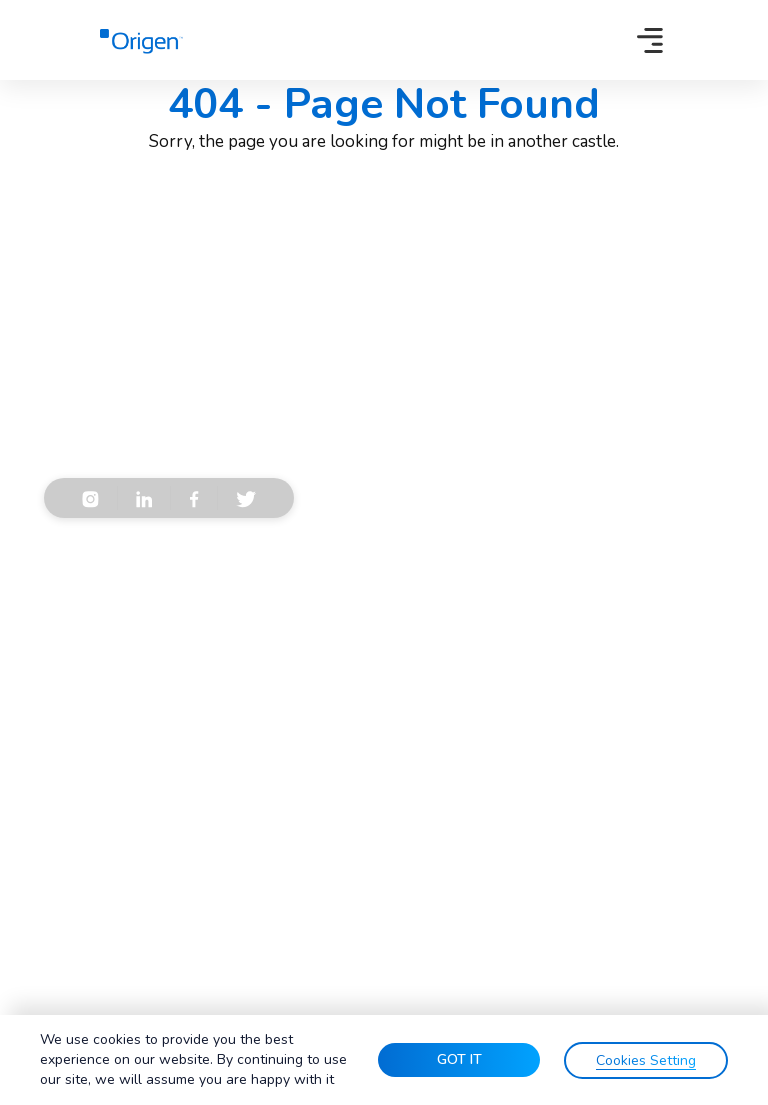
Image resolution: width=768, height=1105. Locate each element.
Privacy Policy (269, 603)
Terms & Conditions (138, 603)
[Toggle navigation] (650, 40)
